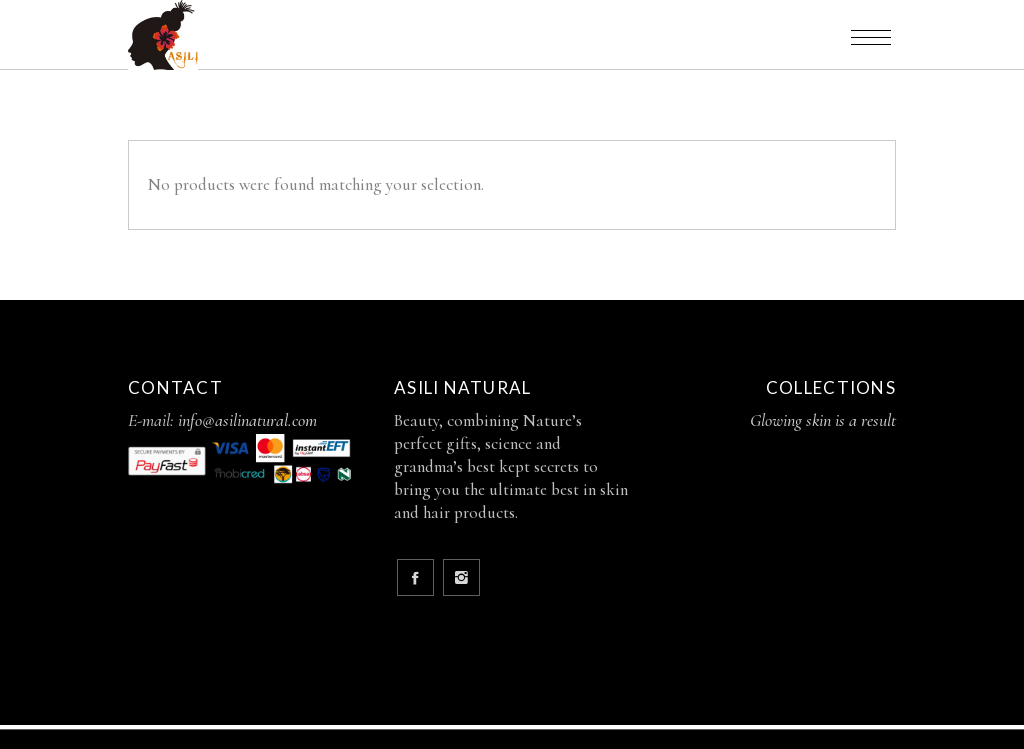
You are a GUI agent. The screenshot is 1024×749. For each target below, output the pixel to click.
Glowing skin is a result (823, 420)
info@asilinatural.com (247, 420)
